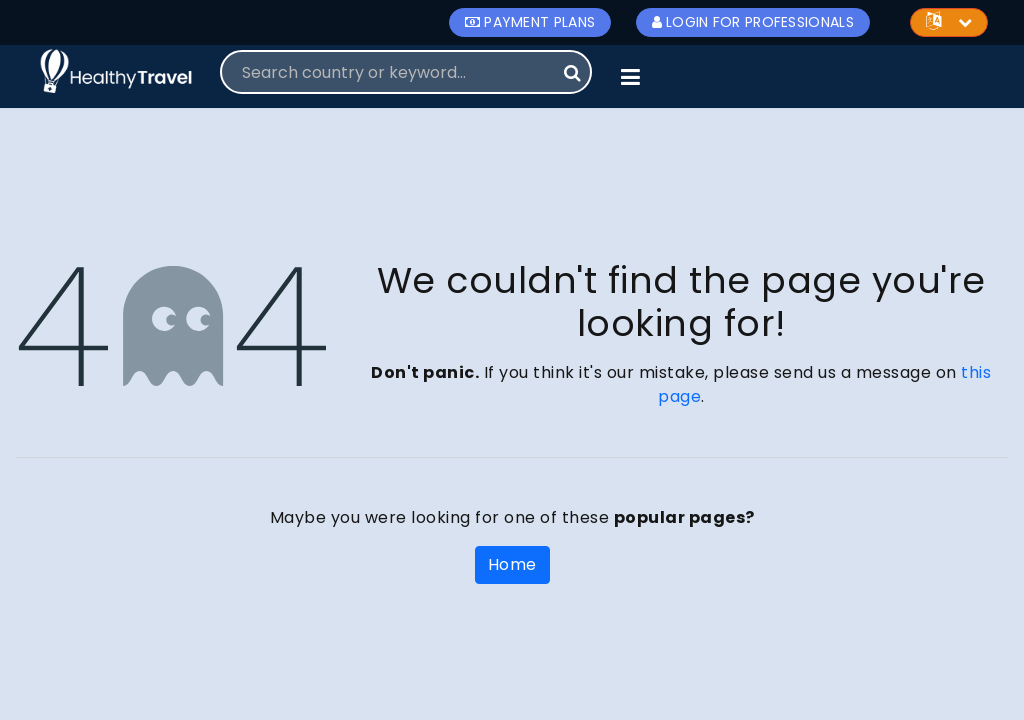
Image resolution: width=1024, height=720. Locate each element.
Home (512, 564)
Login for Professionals (753, 22)
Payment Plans (530, 22)
